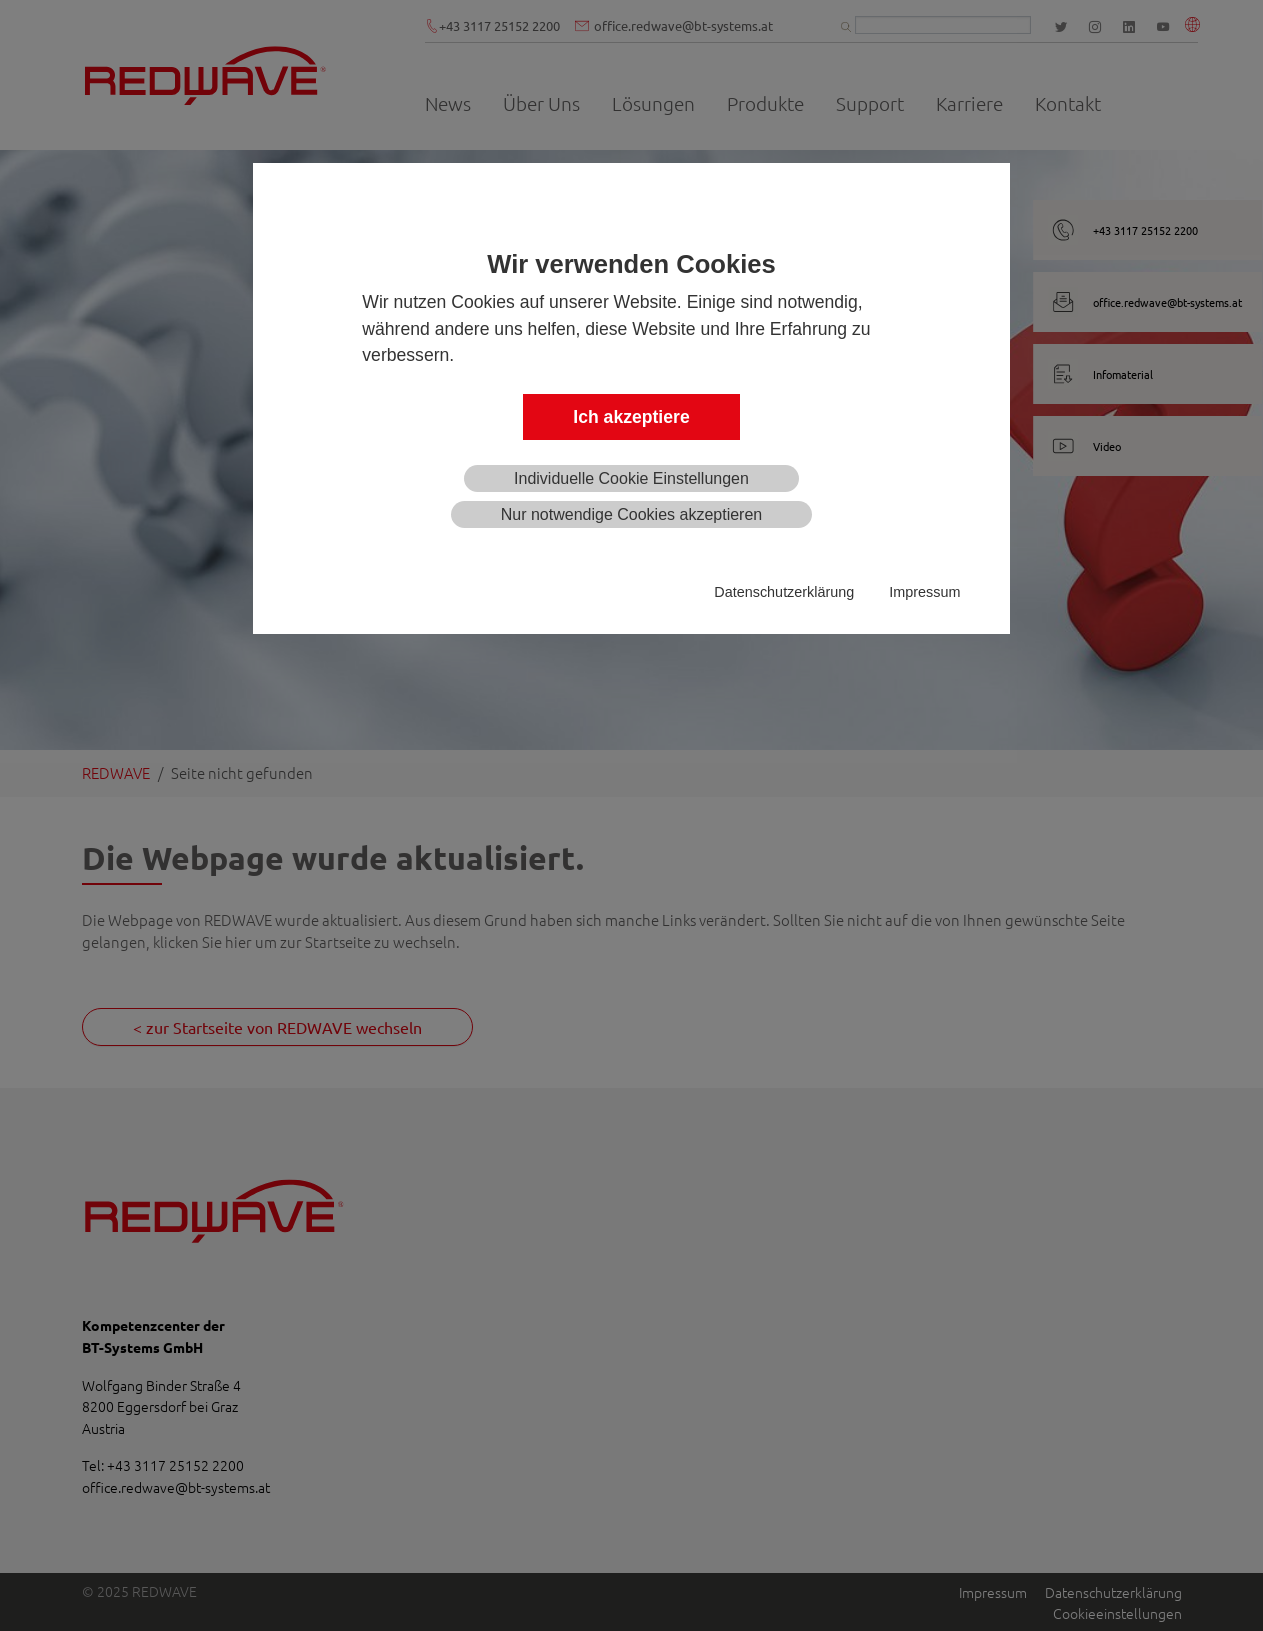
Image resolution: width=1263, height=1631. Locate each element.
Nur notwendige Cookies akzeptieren (631, 514)
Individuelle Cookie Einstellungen (631, 478)
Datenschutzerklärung (784, 592)
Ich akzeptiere (631, 417)
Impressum (924, 592)
